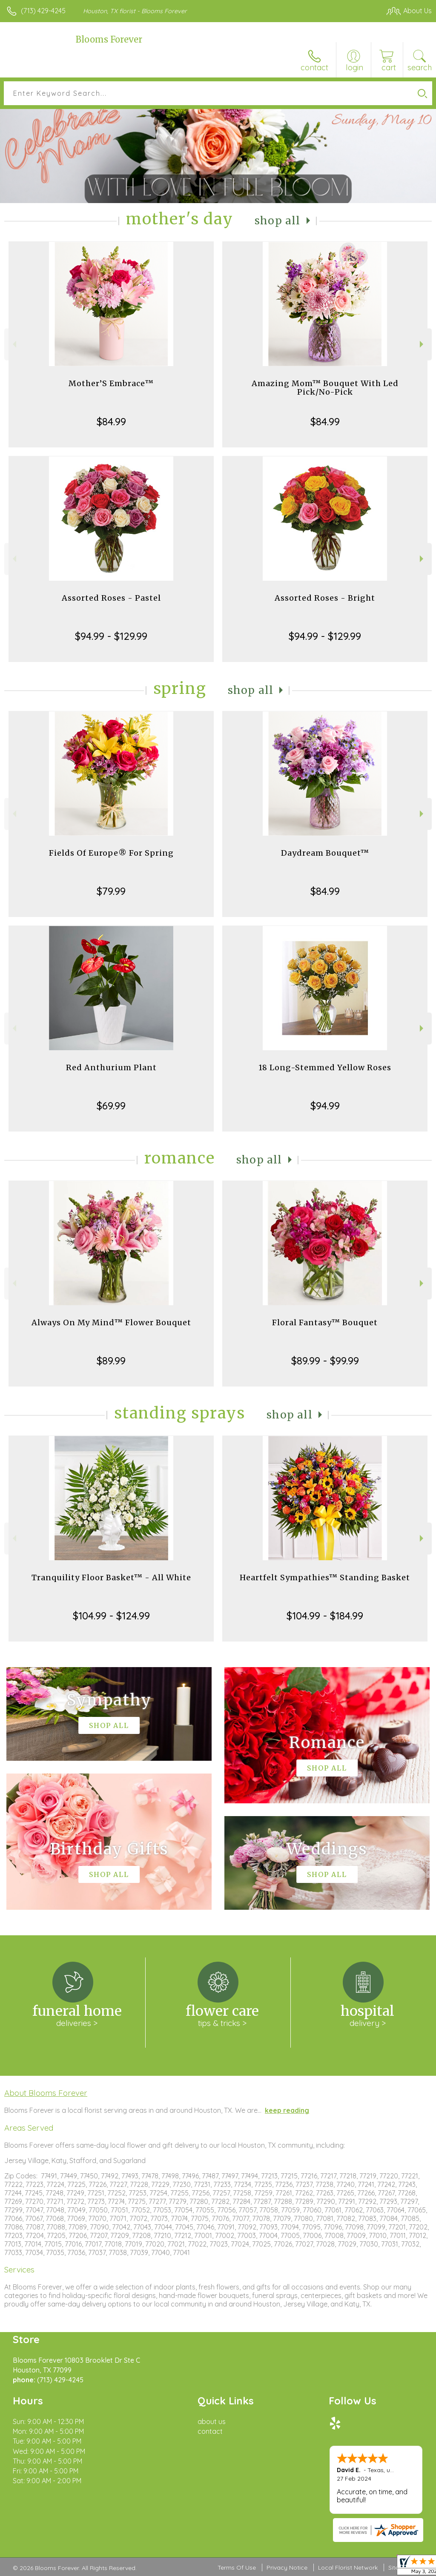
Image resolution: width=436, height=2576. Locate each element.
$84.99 (111, 421)
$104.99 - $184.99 (325, 1615)
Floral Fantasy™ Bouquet (325, 1322)
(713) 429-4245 (43, 10)
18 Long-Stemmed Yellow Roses (324, 1067)
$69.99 (111, 1105)
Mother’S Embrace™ (111, 383)
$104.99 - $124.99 (111, 1615)
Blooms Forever (109, 39)
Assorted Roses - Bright (325, 598)
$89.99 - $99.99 (325, 1360)
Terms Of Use (237, 2567)
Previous (13, 344)
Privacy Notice (287, 2567)
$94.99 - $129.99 (111, 636)
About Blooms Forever (45, 2093)
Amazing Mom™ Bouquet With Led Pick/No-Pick (325, 387)
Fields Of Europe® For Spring (111, 853)
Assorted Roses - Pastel (111, 598)
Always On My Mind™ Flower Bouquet (111, 1322)
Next (422, 344)
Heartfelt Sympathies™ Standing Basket (325, 1577)
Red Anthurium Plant (111, 1067)
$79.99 (111, 891)
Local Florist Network (348, 2567)
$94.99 (325, 1105)
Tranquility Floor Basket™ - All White (111, 1577)
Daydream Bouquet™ (325, 853)
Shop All (278, 220)
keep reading (287, 2110)
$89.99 (111, 1360)
